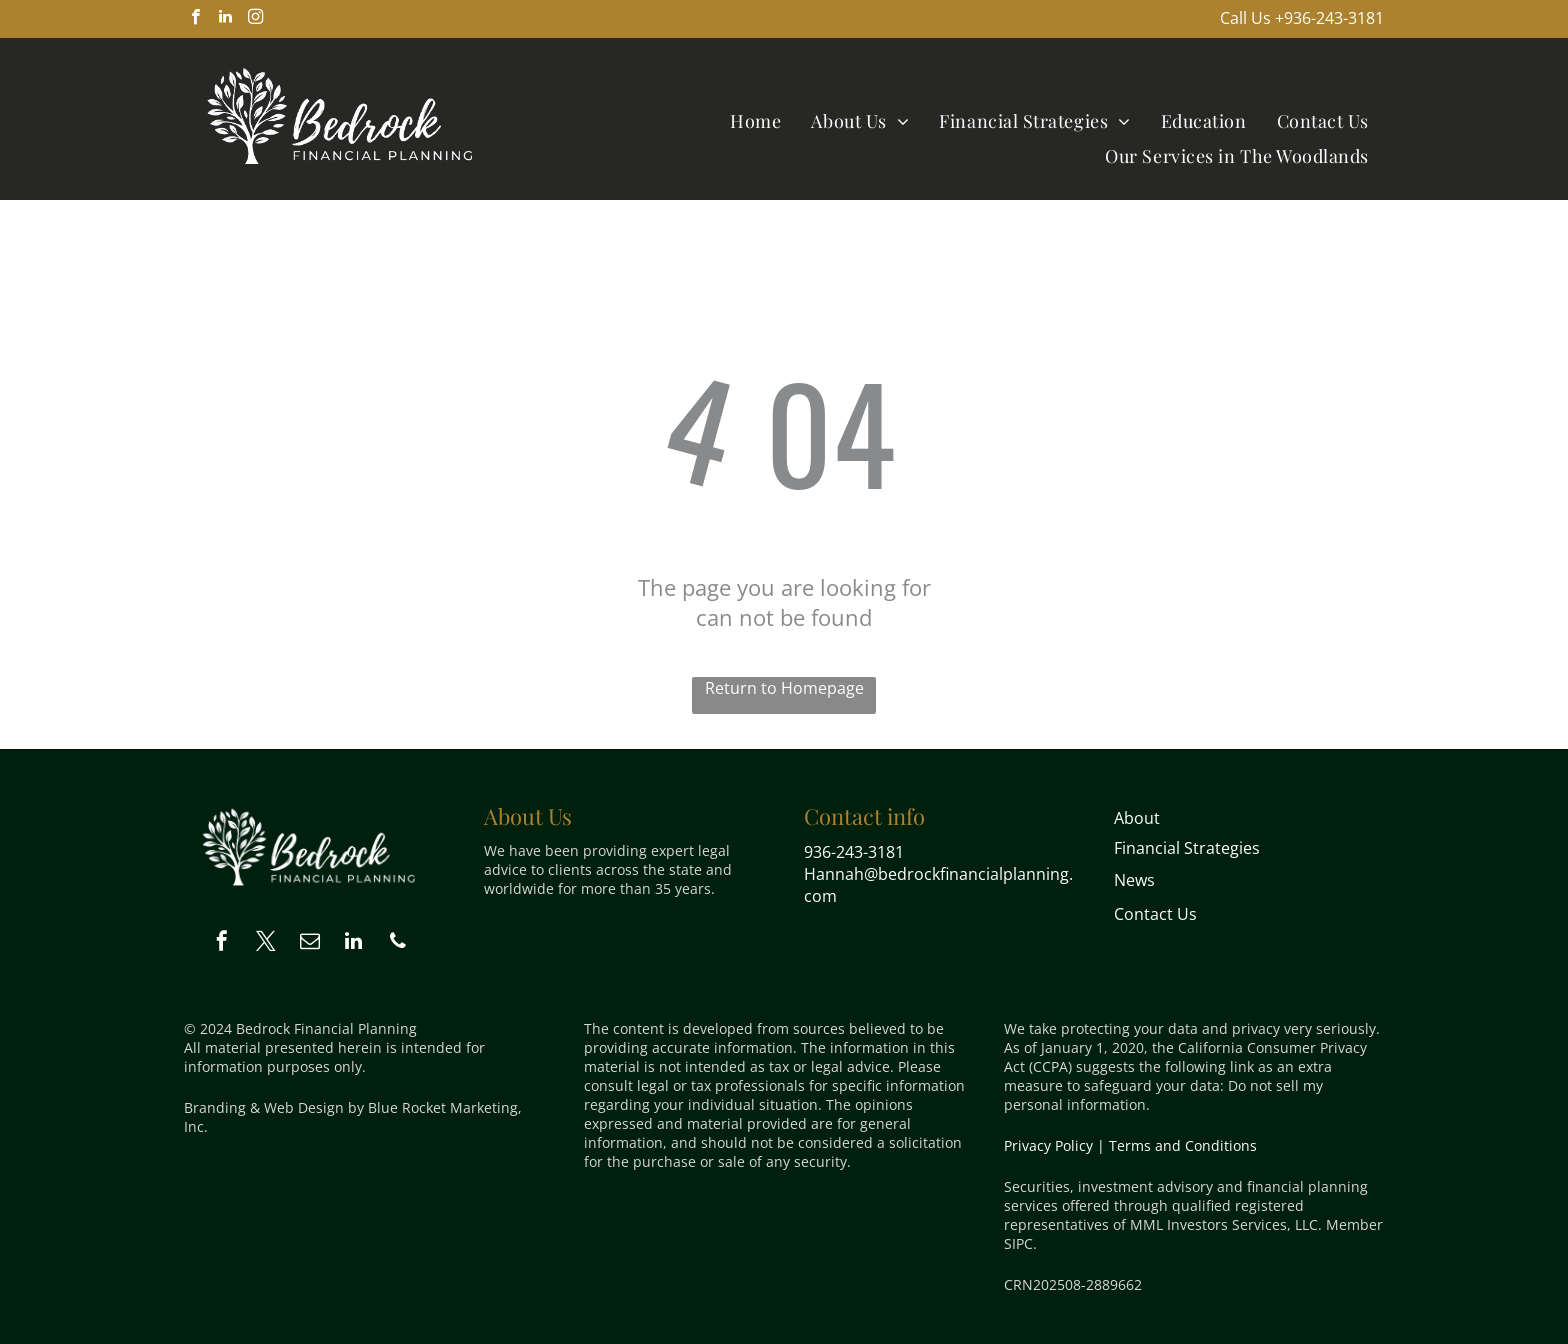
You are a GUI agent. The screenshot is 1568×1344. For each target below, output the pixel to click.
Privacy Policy (1048, 1145)
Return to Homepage (784, 688)
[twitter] (266, 943)
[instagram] (255, 19)
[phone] (398, 943)
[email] (310, 943)
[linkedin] (225, 19)
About (1137, 818)
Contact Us (1155, 914)
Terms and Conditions (1183, 1145)
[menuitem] (755, 120)
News (1134, 880)
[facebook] (195, 19)
